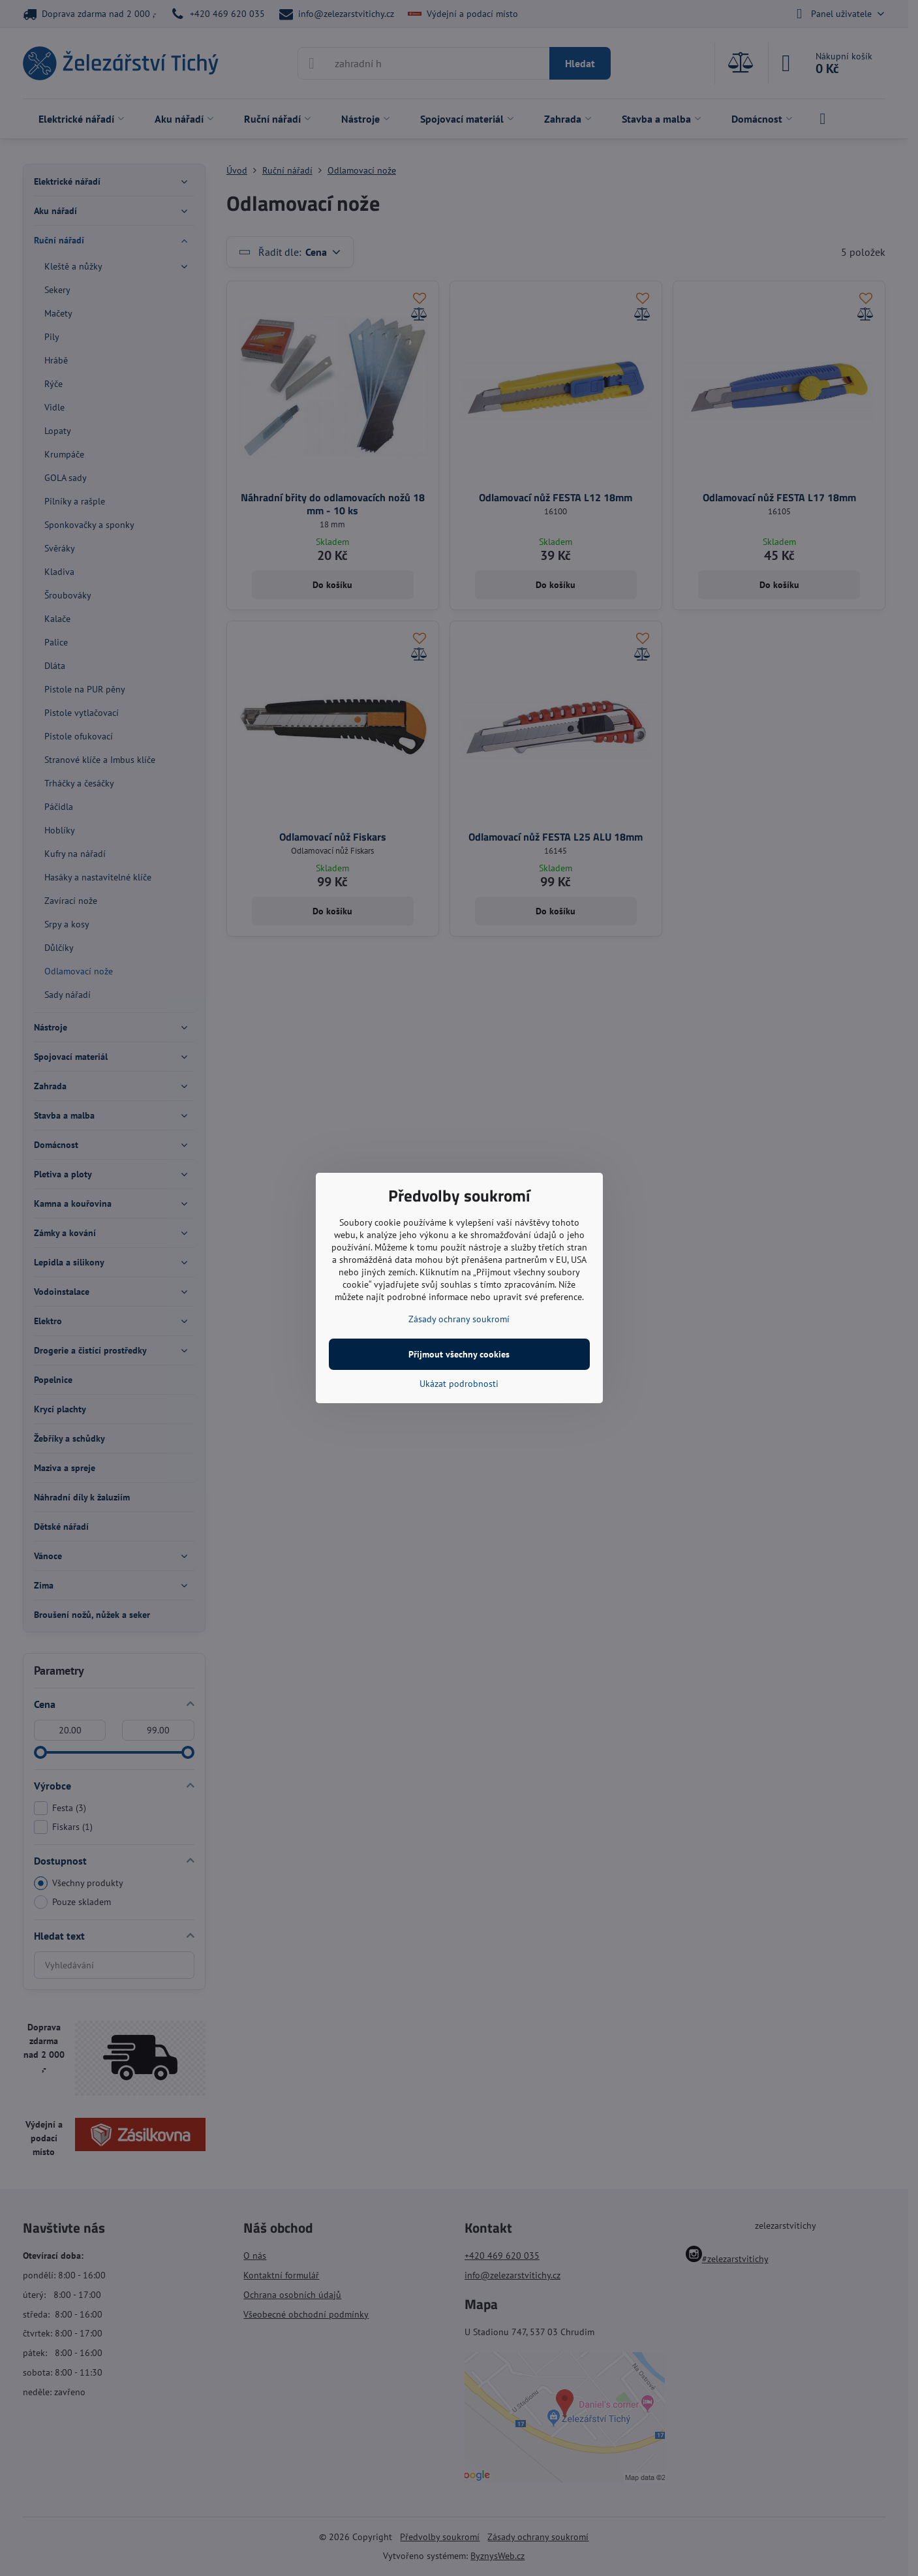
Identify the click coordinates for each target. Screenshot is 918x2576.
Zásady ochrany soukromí (459, 1319)
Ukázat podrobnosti (459, 1383)
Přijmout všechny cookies (459, 1354)
